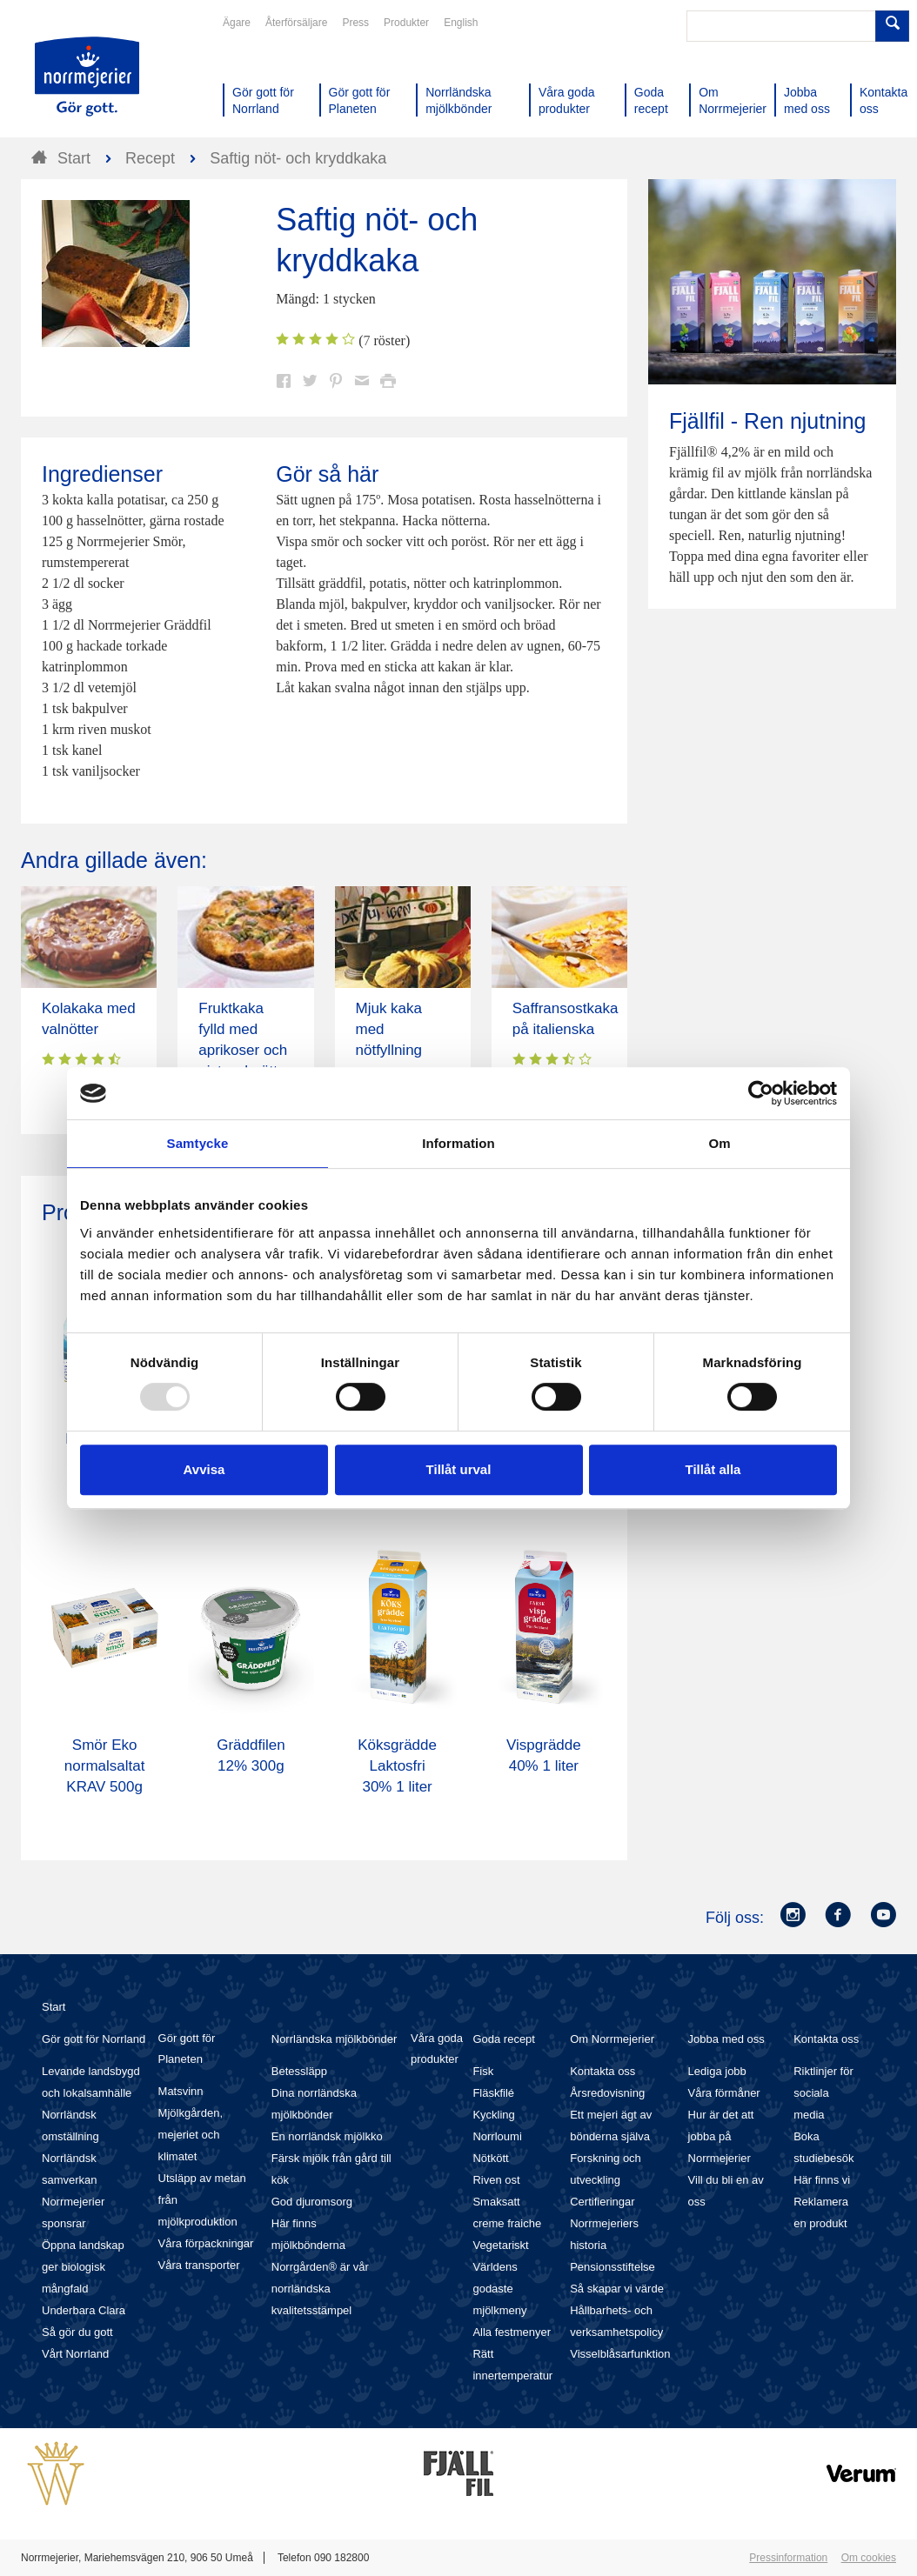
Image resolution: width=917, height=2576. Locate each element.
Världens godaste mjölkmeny (499, 2288)
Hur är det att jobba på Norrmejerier (721, 2136)
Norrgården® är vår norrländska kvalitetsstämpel (320, 2288)
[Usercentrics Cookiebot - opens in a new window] (761, 1093)
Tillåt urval (459, 1469)
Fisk (482, 2071)
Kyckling (493, 2114)
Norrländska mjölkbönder (334, 2038)
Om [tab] (719, 1143)
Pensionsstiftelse (612, 2266)
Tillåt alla (713, 1469)
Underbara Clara (83, 2310)
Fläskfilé (493, 2092)
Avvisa (204, 1469)
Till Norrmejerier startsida (87, 77)
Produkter (406, 23)
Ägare (237, 23)
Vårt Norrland (75, 2353)
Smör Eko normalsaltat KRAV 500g (104, 1766)
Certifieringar (602, 2201)
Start (53, 2006)
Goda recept (503, 2038)
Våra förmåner (724, 2092)
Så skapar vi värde (617, 2288)
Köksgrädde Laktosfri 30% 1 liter (397, 1766)
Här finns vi (821, 2179)
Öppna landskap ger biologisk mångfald (83, 2267)
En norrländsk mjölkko (327, 2136)
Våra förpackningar (206, 2243)
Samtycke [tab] (198, 1143)
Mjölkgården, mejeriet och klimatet (190, 2134)
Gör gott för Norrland (93, 2038)
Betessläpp (299, 2071)
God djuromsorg (311, 2201)
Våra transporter (199, 2265)
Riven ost (495, 2179)
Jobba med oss (726, 2038)
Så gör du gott (77, 2332)
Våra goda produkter (437, 2048)
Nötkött (490, 2158)
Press (355, 23)
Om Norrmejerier (612, 2038)
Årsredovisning (607, 2092)
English (461, 23)
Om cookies (868, 2558)
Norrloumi (496, 2136)
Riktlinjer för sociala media (823, 2093)
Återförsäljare (296, 23)
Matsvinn (181, 2091)
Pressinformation (788, 2558)
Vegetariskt (500, 2245)
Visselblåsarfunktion (620, 2353)
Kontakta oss (602, 2071)
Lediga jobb (717, 2071)
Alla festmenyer (511, 2332)
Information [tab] (458, 1143)
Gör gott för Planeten (187, 2048)
